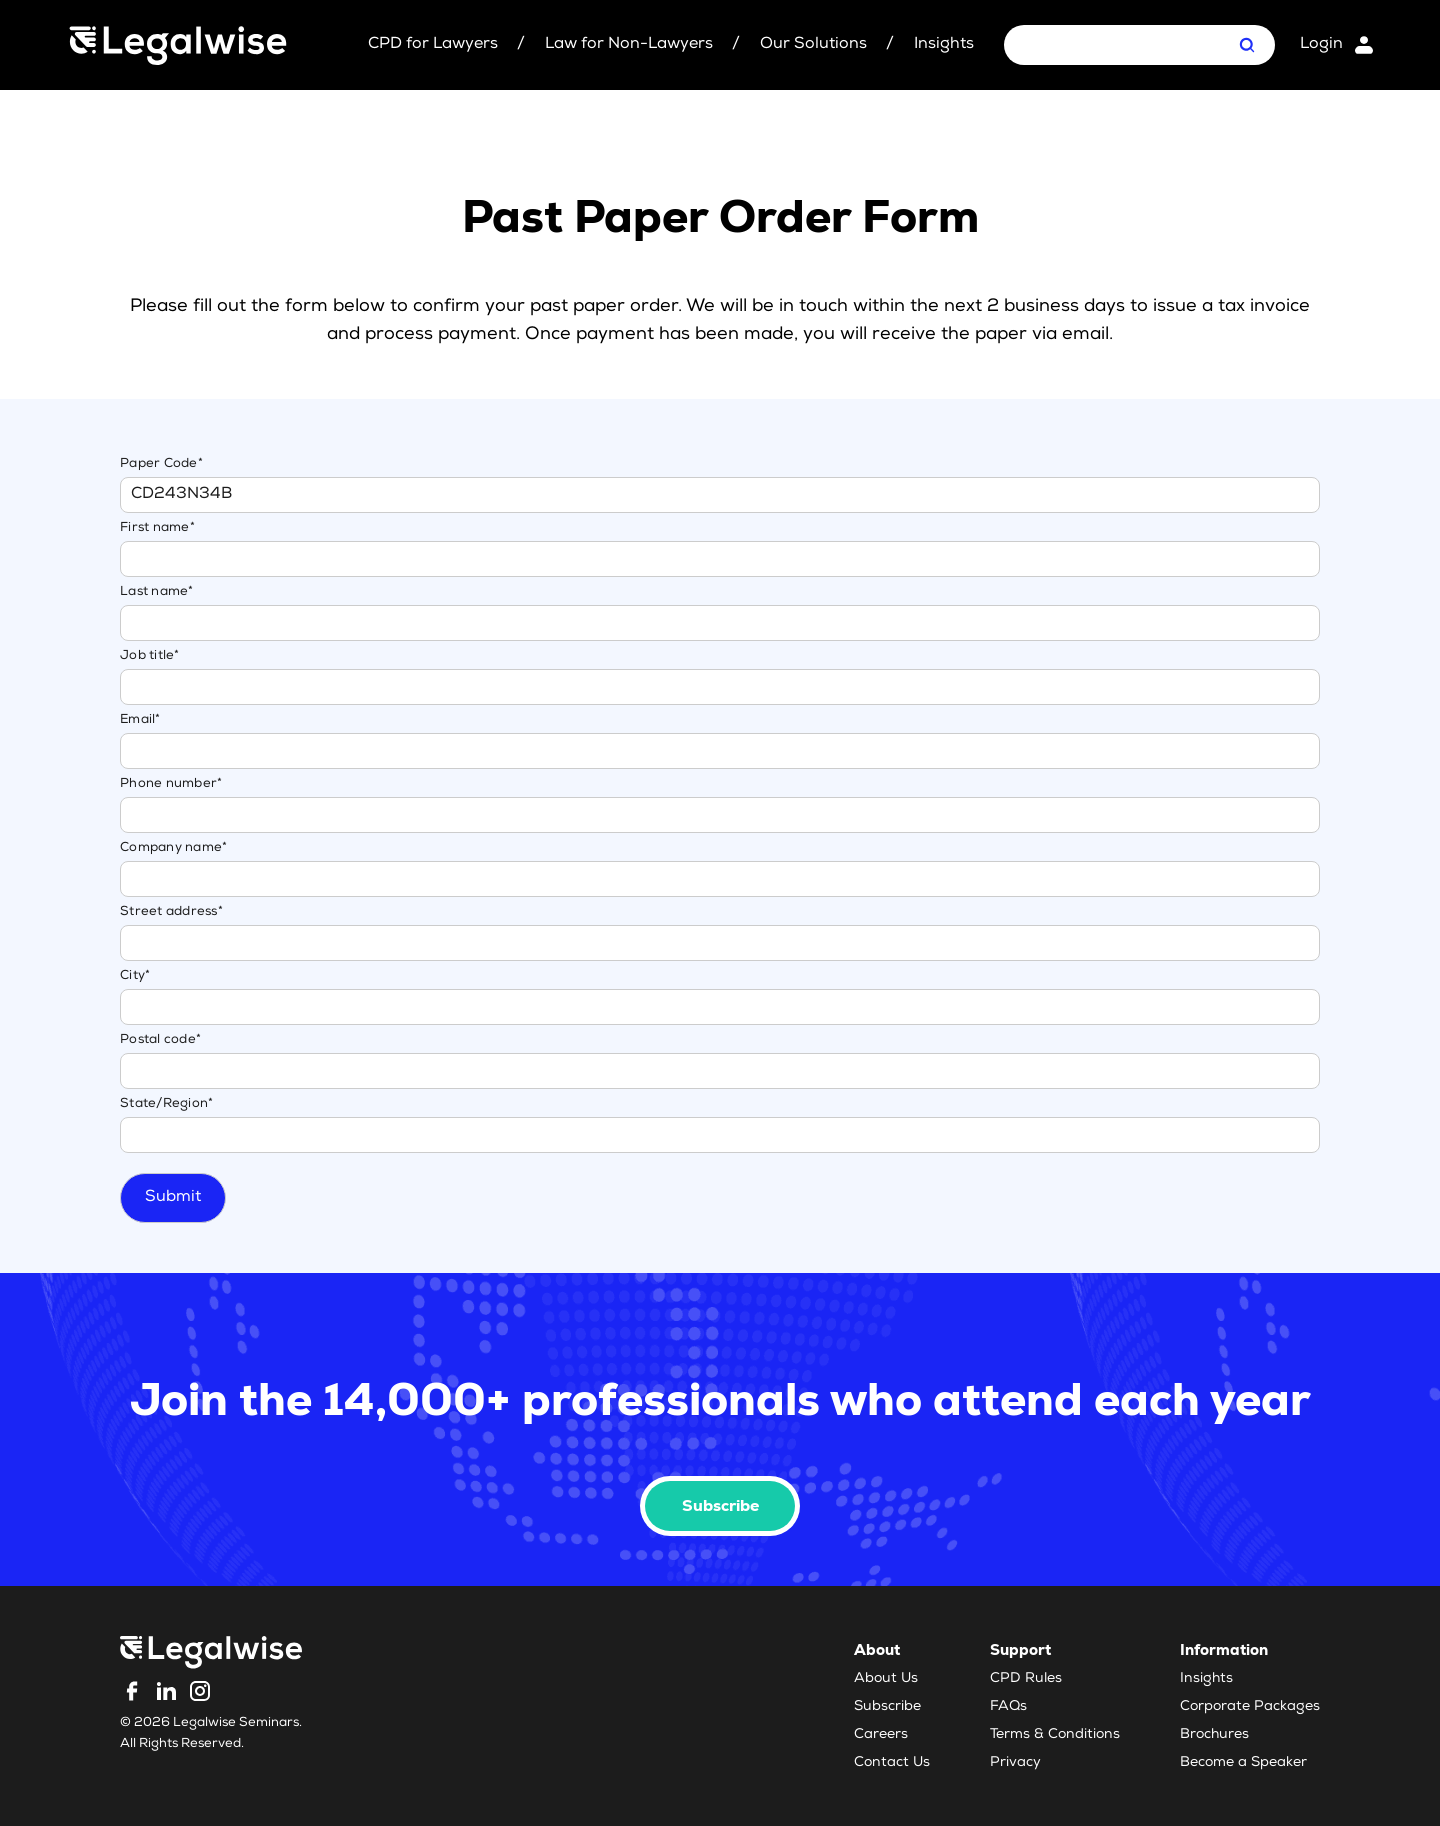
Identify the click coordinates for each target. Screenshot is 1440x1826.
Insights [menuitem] (1206, 1679)
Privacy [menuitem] (1015, 1763)
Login (1321, 45)
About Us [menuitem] (886, 1679)
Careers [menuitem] (881, 1735)
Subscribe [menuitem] (887, 1707)
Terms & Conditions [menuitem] (1055, 1735)
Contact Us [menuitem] (892, 1763)
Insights (944, 45)
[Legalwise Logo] (178, 45)
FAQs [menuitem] (1008, 1707)
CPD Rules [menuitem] (1026, 1679)
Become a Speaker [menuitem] (1243, 1763)
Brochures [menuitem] (1214, 1735)
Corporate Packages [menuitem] (1250, 1707)
